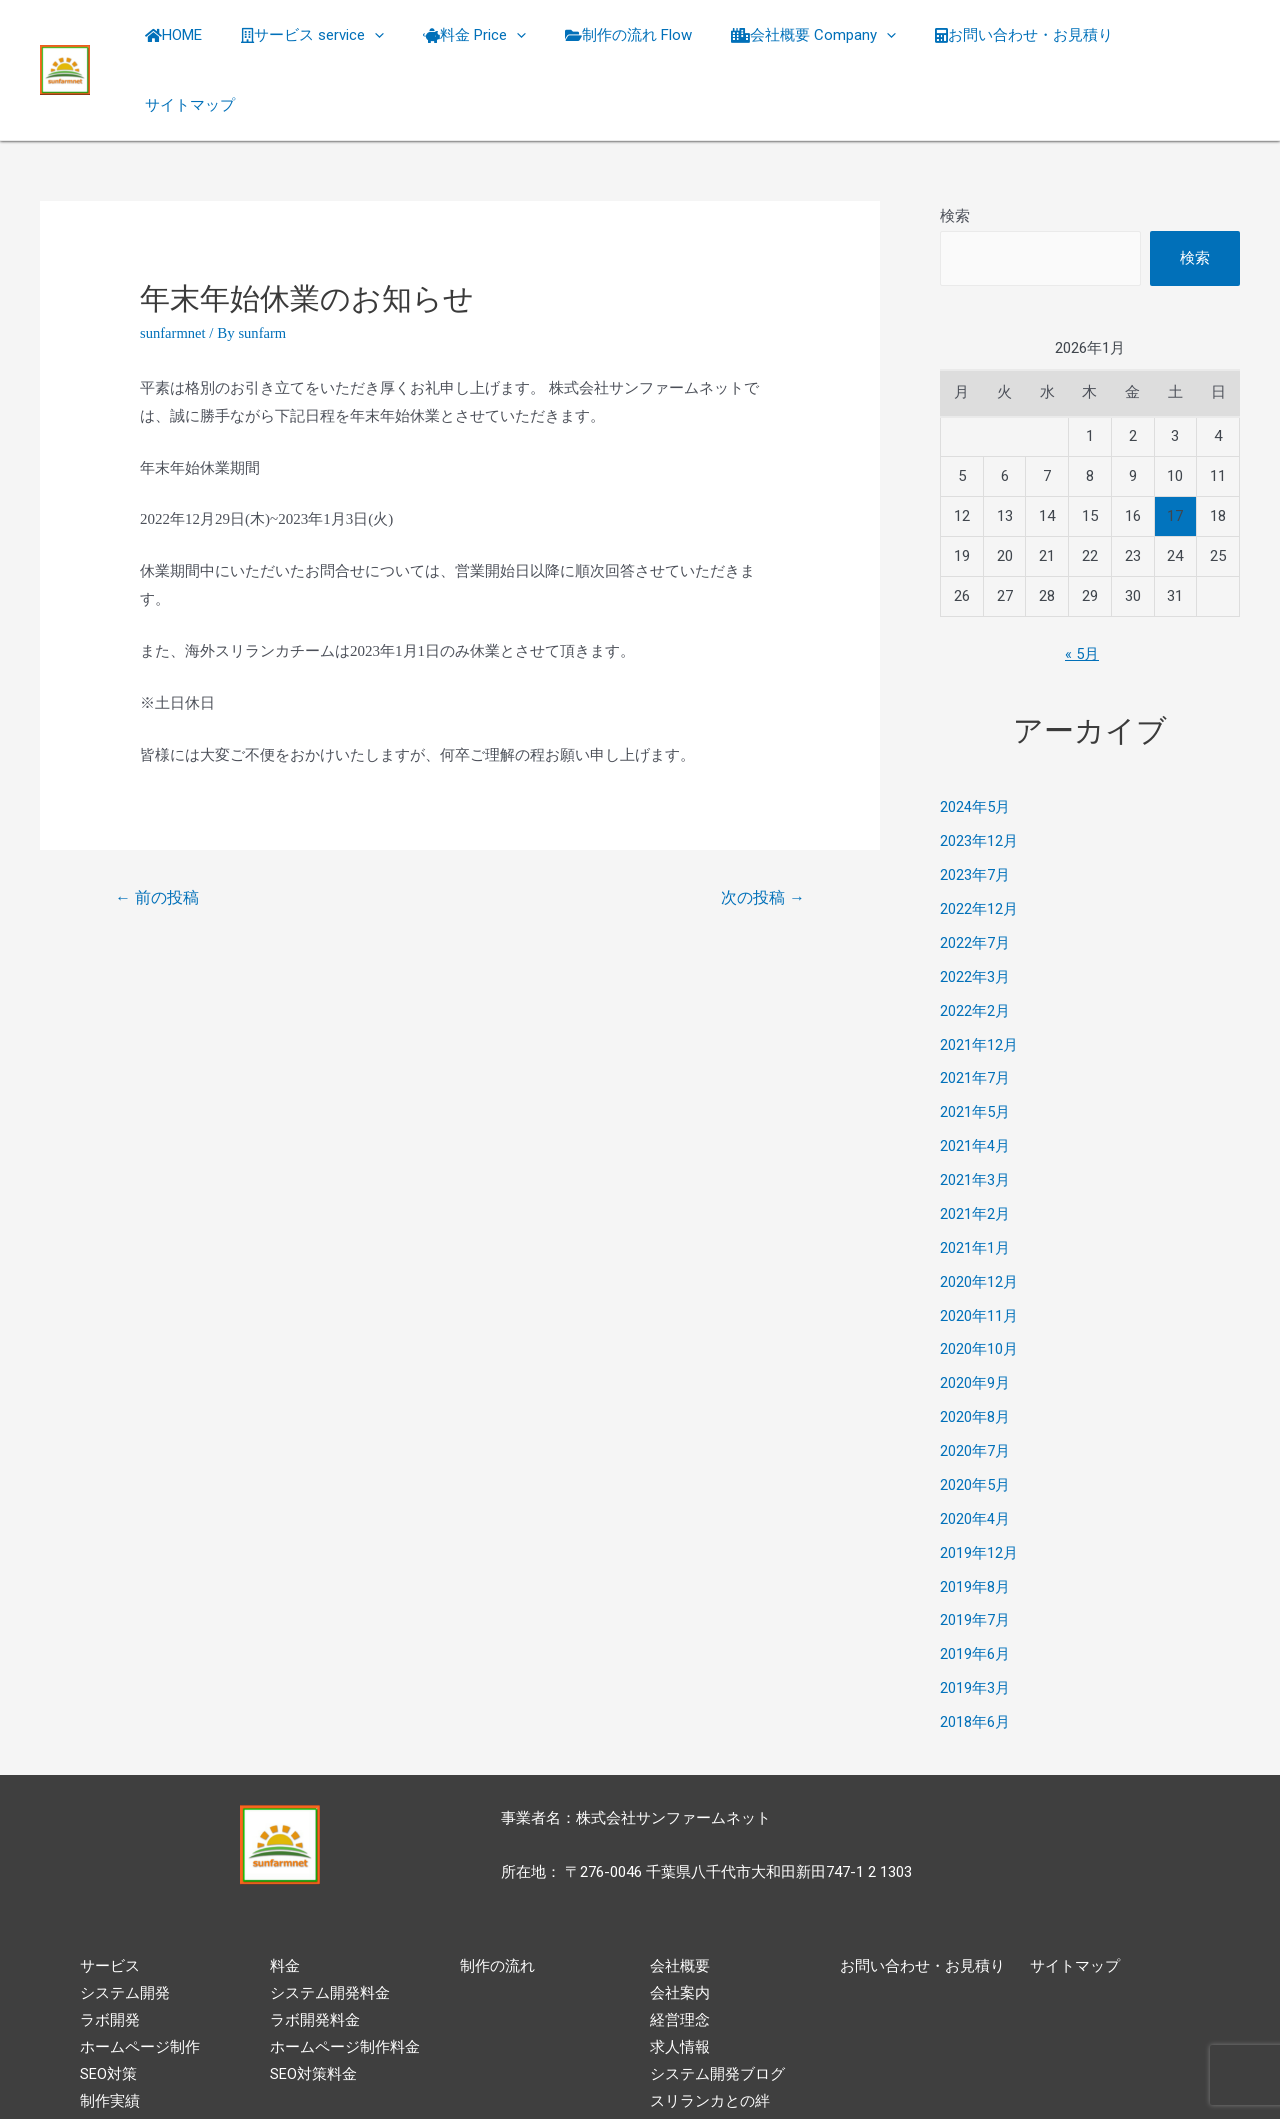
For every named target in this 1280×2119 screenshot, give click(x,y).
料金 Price (493, 40)
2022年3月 (975, 917)
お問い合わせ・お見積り (1016, 40)
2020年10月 (979, 1288)
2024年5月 (975, 748)
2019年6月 (975, 1592)
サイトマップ (1180, 40)
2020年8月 (975, 1356)
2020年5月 (975, 1423)
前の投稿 (158, 838)
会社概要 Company (814, 40)
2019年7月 (975, 1558)
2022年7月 (975, 883)
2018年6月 (975, 1660)
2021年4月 (975, 1086)
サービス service (340, 40)
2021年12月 (979, 985)
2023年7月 (975, 816)
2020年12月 (979, 1221)
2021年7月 (975, 1018)
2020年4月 (975, 1457)
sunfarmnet (173, 273)
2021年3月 (975, 1120)
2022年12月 (979, 850)
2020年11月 (979, 1255)
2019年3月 (975, 1626)
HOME (210, 40)
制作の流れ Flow (638, 40)
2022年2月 (975, 951)
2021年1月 (975, 1187)
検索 (955, 156)
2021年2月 (975, 1153)
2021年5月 (975, 1052)
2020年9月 (975, 1322)
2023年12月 (979, 782)
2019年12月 (979, 1491)
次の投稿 (762, 838)
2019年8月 (975, 1525)
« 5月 (1082, 595)
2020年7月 (975, 1390)
